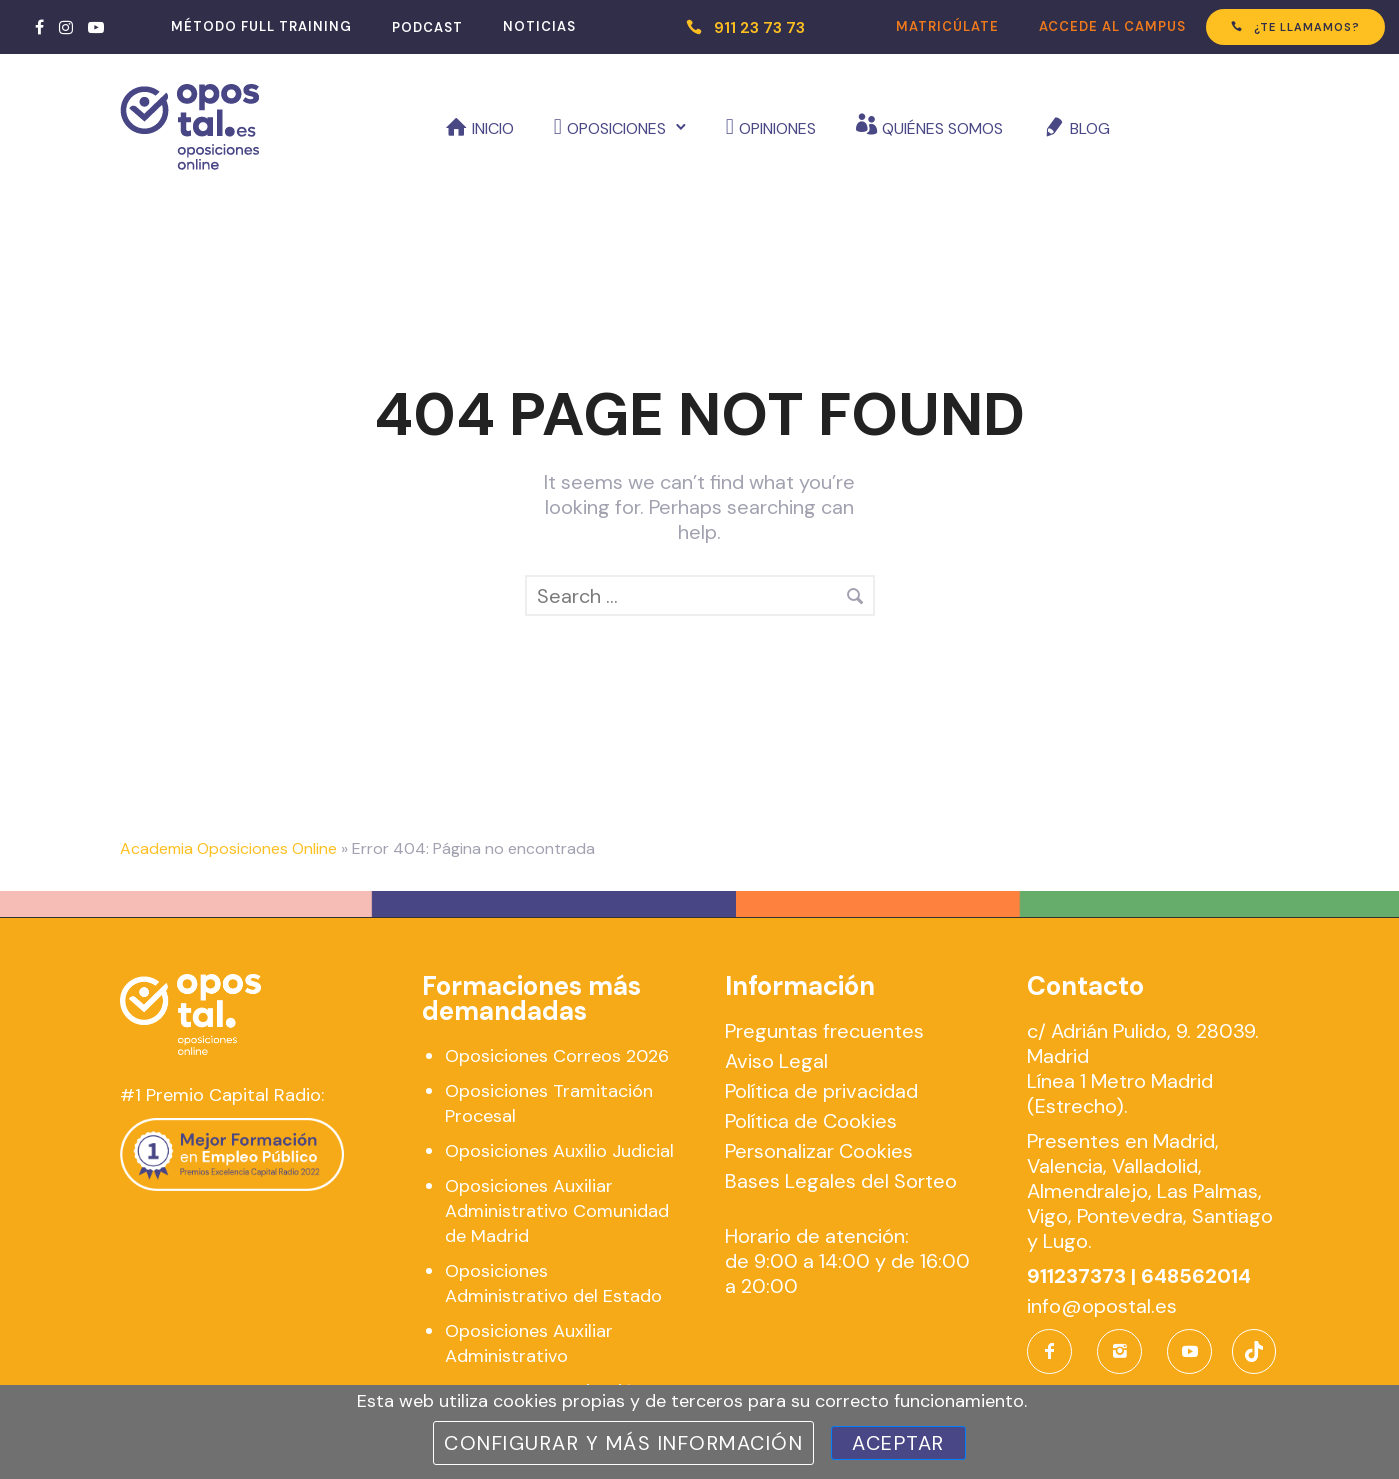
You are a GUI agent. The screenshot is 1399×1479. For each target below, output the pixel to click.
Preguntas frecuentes (824, 1031)
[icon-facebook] (1054, 1351)
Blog (1090, 128)
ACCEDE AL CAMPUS (1112, 26)
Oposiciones (616, 128)
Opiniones (777, 128)
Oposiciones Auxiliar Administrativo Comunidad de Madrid (557, 1211)
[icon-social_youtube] (1189, 1351)
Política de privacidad (821, 1091)
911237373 (1076, 1276)
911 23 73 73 (759, 27)
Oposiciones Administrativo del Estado (553, 1283)
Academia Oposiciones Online (228, 848)
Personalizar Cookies (819, 1151)
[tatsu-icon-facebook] (39, 27)
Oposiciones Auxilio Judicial (559, 1151)
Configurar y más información (623, 1443)
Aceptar (898, 1443)
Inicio (493, 128)
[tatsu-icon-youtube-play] (96, 27)
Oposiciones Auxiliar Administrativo (529, 1343)
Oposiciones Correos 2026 (557, 1056)
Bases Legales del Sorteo (841, 1181)
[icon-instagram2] (1124, 1351)
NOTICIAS (539, 26)
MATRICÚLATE (947, 26)
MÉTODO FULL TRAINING (261, 26)
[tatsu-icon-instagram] (66, 27)
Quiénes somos (942, 128)
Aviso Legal (776, 1061)
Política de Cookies (811, 1121)
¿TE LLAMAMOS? (1295, 27)
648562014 (1196, 1276)
